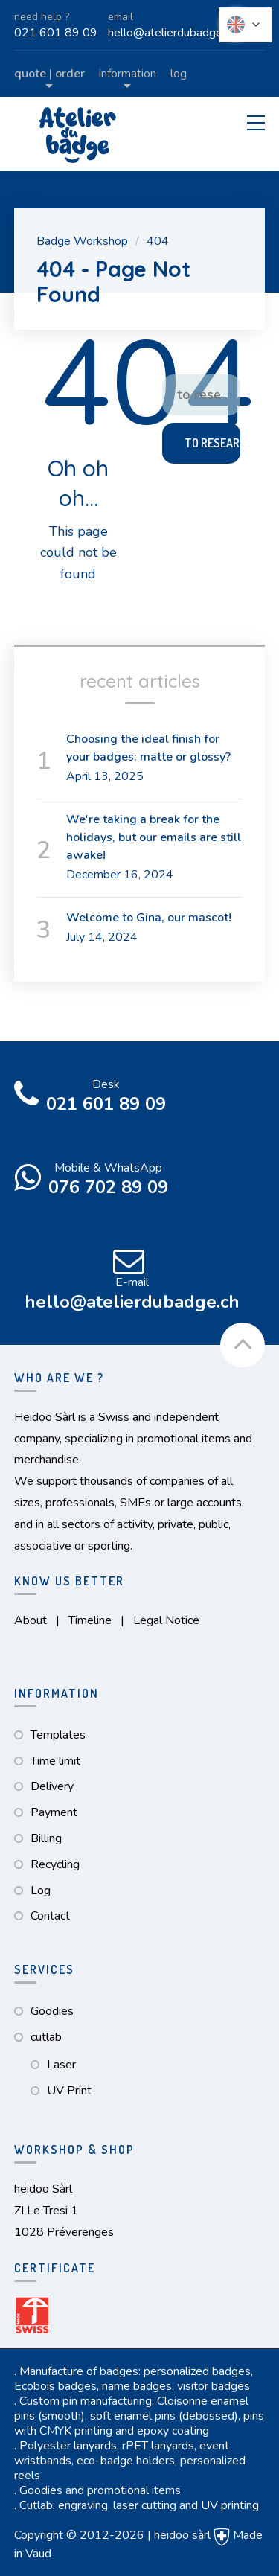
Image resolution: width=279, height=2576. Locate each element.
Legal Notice (166, 1620)
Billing (46, 1838)
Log (178, 73)
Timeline (90, 1620)
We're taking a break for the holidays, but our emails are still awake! (153, 837)
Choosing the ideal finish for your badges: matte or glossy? (148, 748)
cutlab (46, 2037)
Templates (58, 1735)
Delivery (52, 1786)
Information (127, 73)
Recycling (55, 1864)
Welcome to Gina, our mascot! (148, 918)
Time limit (55, 1761)
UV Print (69, 2091)
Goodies (52, 2011)
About (30, 1620)
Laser (61, 2064)
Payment (54, 1812)
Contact (50, 1916)
